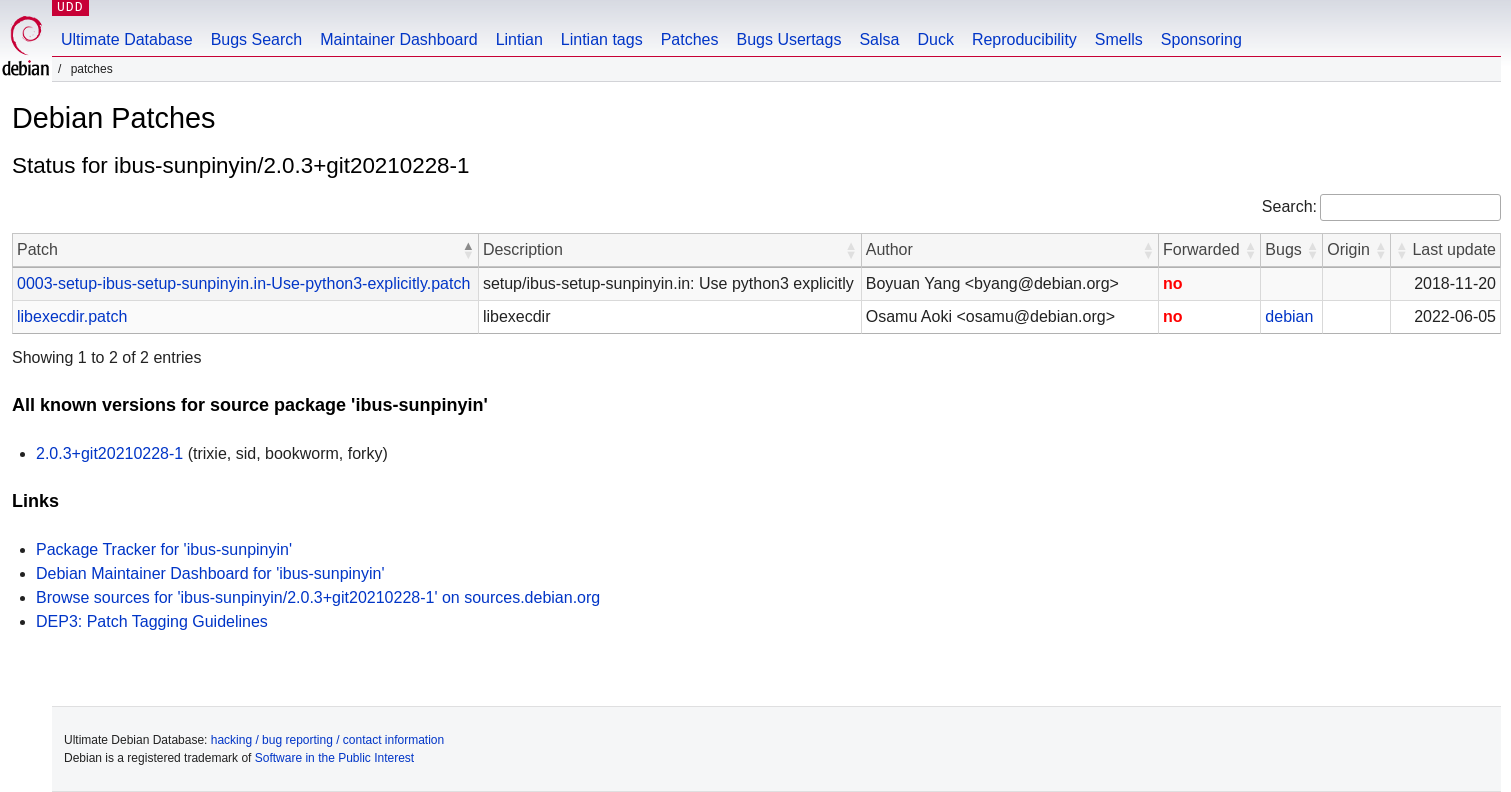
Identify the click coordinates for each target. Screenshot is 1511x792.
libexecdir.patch (72, 316)
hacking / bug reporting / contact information (327, 740)
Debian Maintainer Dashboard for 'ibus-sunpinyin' (210, 573)
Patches (690, 39)
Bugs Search (257, 39)
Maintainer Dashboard (398, 39)
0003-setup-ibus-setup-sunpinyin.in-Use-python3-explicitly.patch (243, 283)
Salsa (879, 39)
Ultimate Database (127, 39)
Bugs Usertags (788, 39)
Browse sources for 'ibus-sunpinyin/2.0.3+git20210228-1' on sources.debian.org (318, 597)
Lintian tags (602, 39)
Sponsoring (1201, 39)
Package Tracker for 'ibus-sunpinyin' (164, 549)
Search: (1289, 206)
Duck (935, 39)
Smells (1119, 39)
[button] (468, 250)
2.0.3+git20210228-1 (109, 453)
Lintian (519, 39)
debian (1289, 316)
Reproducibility (1024, 39)
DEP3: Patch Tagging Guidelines (152, 621)
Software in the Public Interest (334, 758)
